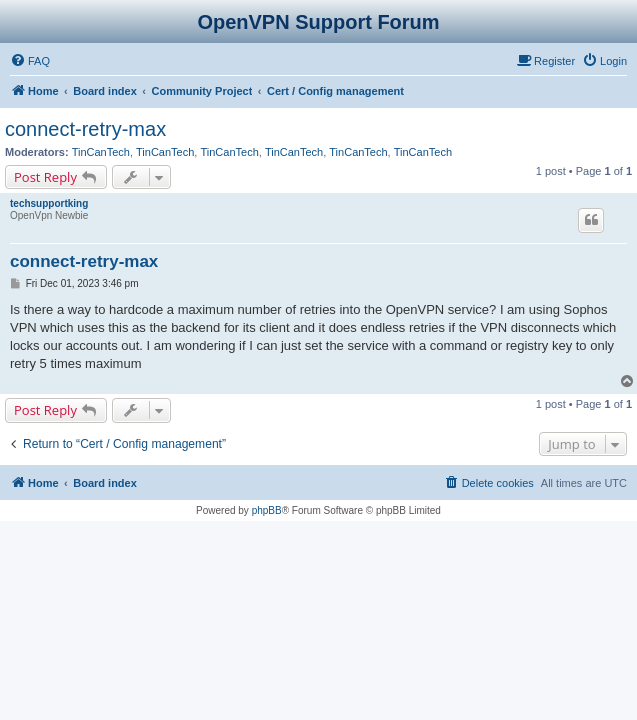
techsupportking (49, 203)
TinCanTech (101, 152)
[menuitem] (30, 61)
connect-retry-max (85, 129)
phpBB (267, 510)
